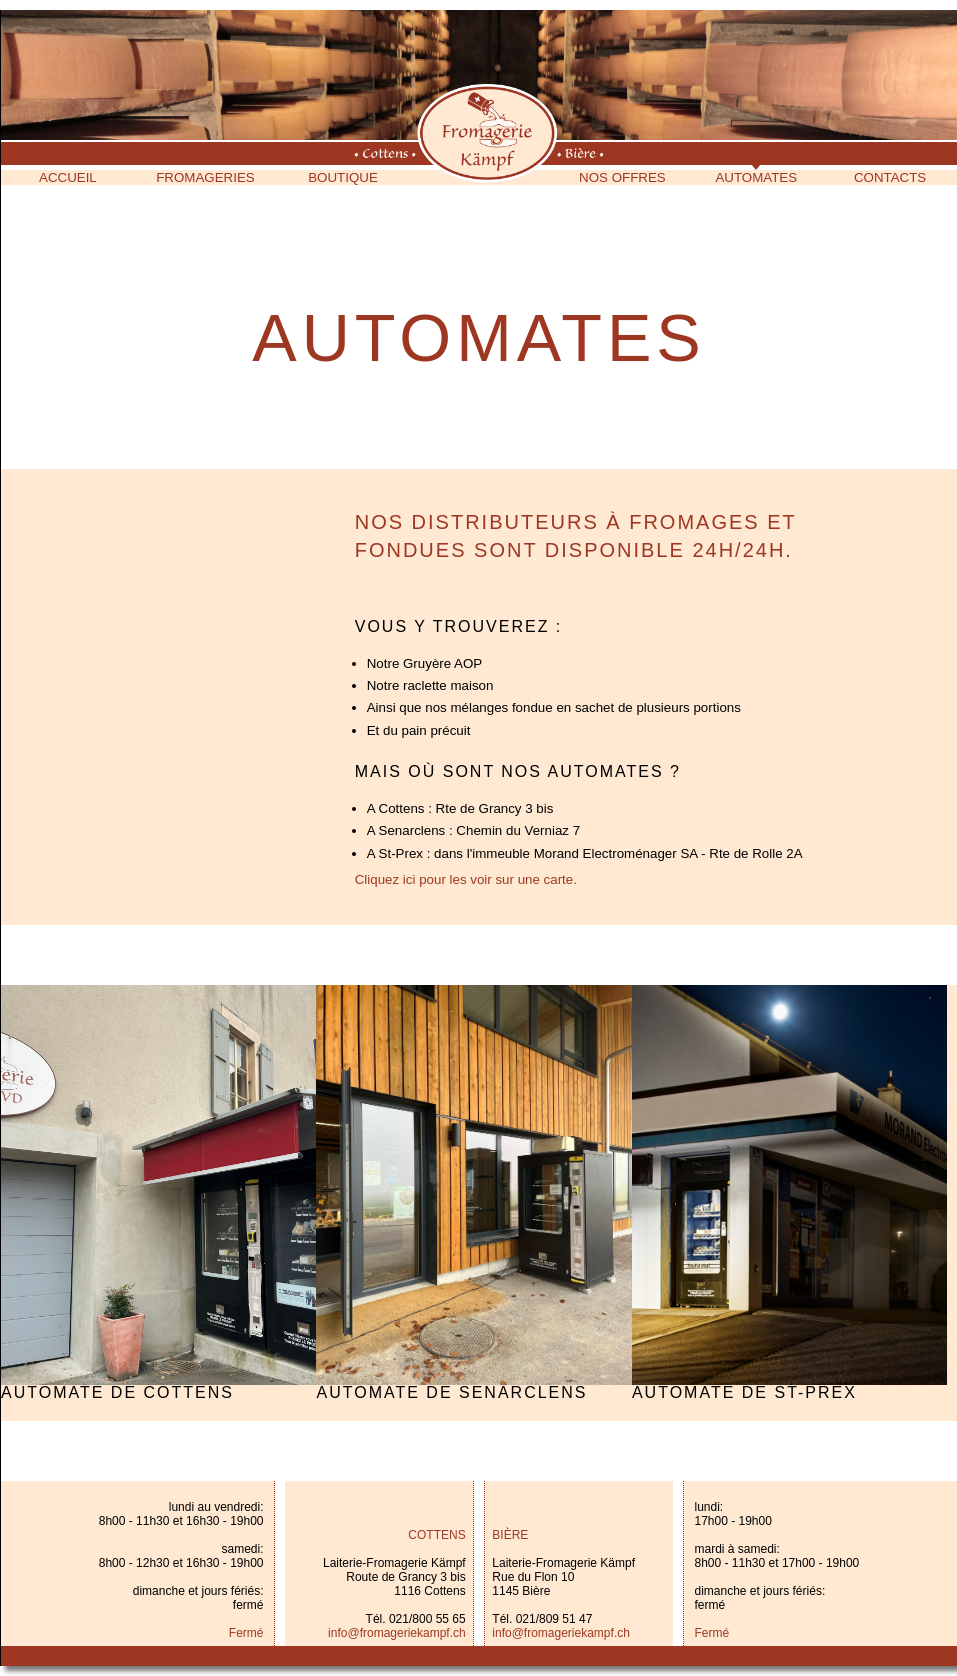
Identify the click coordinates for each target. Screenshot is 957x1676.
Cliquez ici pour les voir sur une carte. (466, 879)
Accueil (68, 177)
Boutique (343, 177)
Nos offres (622, 177)
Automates (756, 177)
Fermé (246, 1633)
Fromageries (205, 177)
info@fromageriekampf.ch (397, 1633)
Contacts (890, 177)
